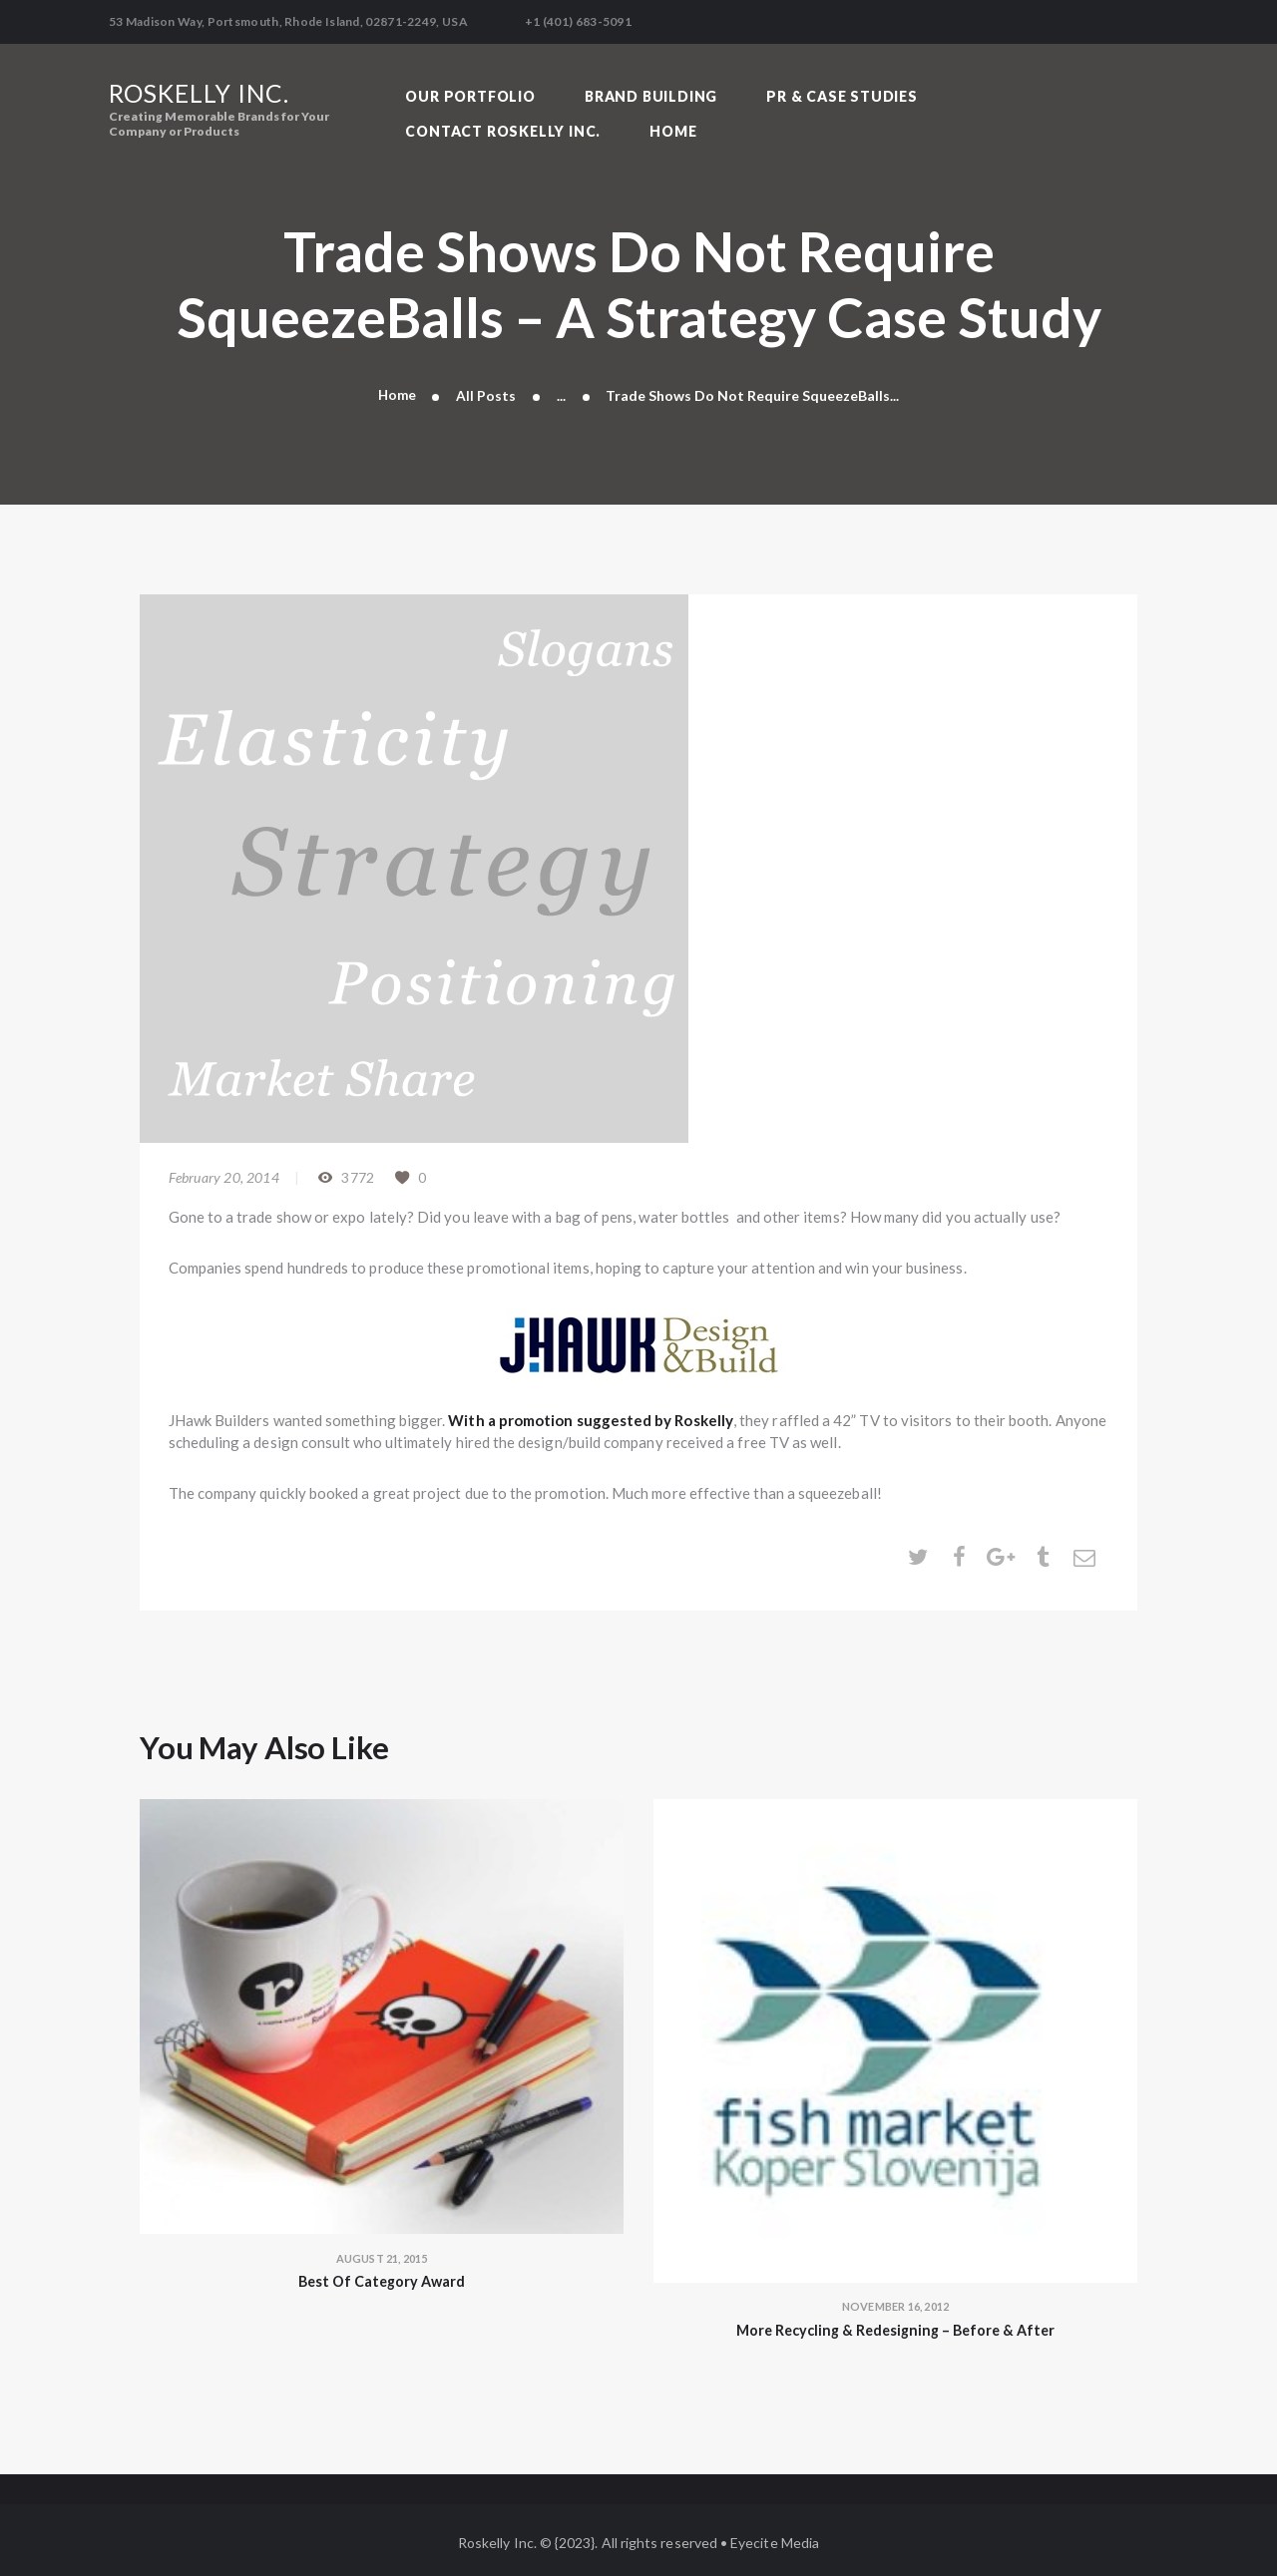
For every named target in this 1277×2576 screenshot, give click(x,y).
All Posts (487, 387)
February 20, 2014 (224, 1170)
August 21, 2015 (382, 2251)
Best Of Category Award (381, 2275)
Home (397, 387)
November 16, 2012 (895, 2299)
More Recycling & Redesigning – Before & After (896, 2324)
